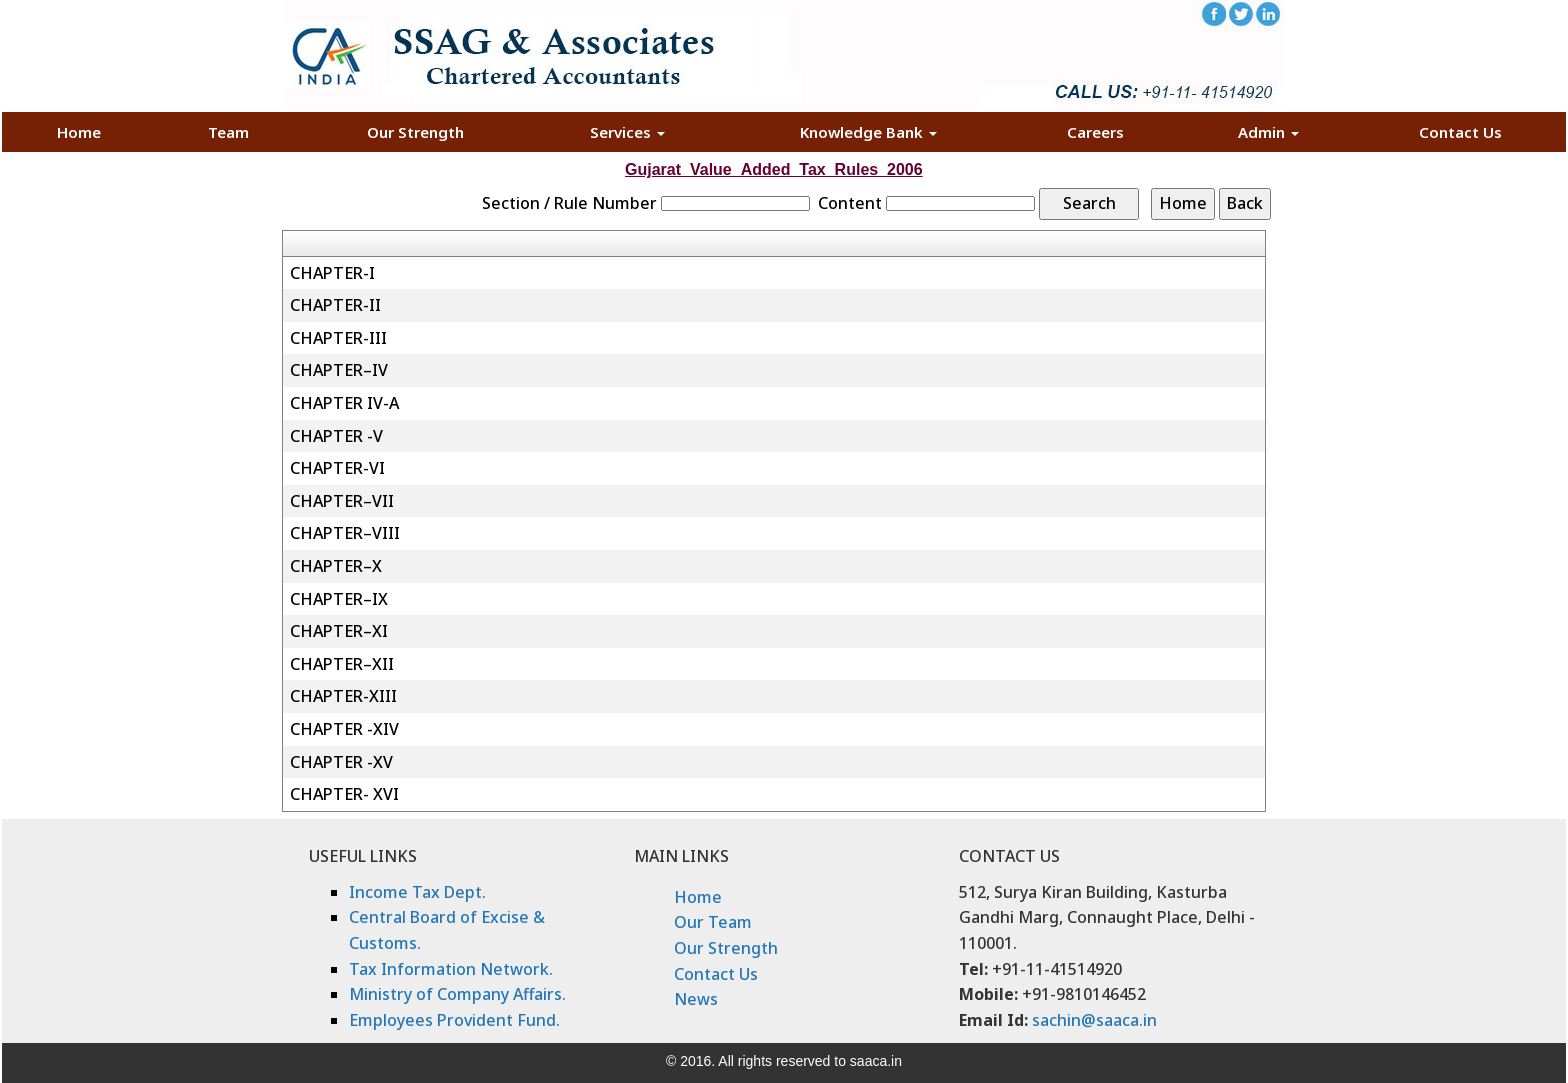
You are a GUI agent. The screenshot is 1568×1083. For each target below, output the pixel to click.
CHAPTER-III (338, 338)
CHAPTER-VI (337, 468)
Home (79, 132)
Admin (1268, 132)
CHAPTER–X (336, 566)
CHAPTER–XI (339, 631)
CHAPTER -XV (341, 762)
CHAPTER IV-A (344, 403)
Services (627, 132)
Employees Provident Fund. (454, 1020)
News (696, 999)
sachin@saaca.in (1094, 1020)
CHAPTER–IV (339, 370)
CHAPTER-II (335, 305)
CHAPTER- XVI (344, 794)
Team (228, 132)
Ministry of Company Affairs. (457, 994)
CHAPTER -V (336, 436)
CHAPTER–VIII (345, 533)
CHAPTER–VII (342, 501)
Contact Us (1460, 132)
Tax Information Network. (451, 969)
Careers (1095, 132)
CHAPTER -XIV (344, 729)
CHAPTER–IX (339, 599)
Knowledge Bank (868, 132)
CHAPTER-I (332, 273)
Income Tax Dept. (417, 892)
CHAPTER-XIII (343, 696)
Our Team (713, 922)
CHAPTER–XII (342, 664)
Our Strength (415, 132)
